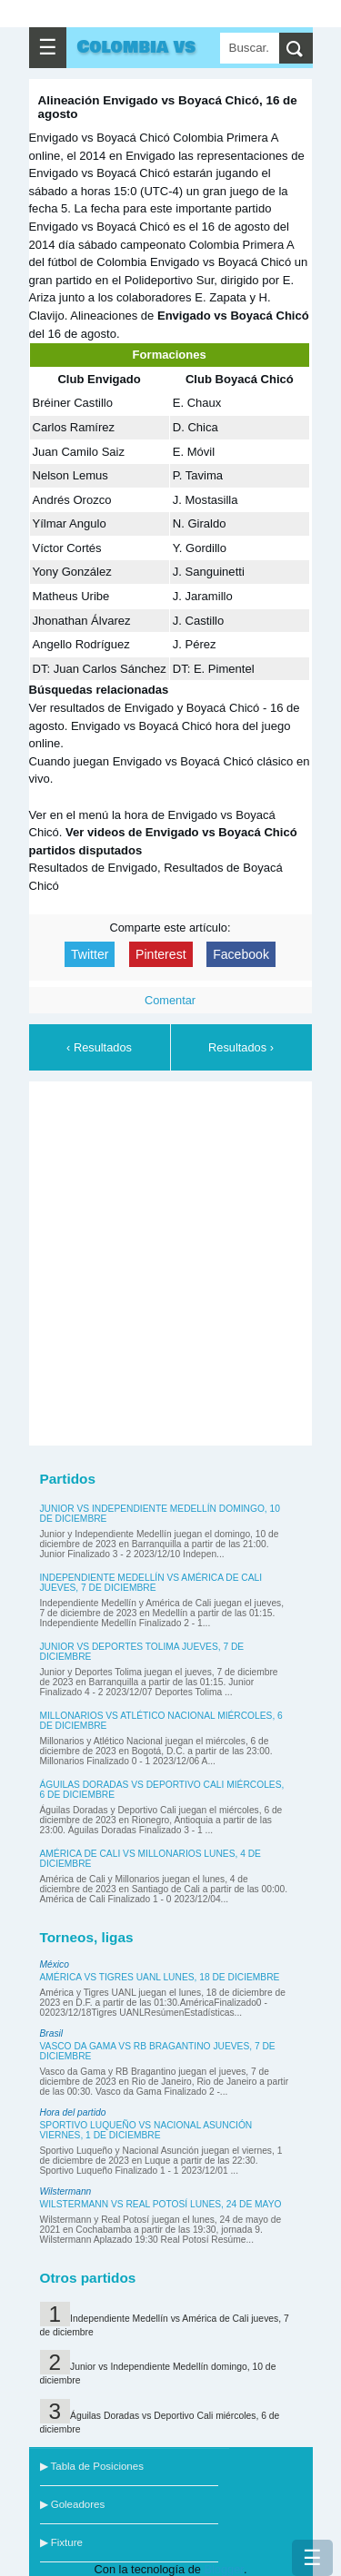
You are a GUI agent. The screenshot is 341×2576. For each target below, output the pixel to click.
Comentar (170, 1000)
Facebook (241, 954)
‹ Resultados (99, 1047)
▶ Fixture (61, 2542)
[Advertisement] (170, 1261)
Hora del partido (73, 2112)
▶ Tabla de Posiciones (92, 2466)
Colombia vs (136, 47)
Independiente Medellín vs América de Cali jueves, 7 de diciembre (151, 1583)
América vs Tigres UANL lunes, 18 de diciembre (160, 1977)
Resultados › (241, 1047)
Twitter (89, 954)
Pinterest (160, 954)
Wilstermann (66, 2191)
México (54, 1964)
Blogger (223, 2569)
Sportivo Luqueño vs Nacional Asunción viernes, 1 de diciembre (146, 2130)
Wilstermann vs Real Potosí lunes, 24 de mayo (161, 2204)
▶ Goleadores (72, 2504)
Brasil (52, 2033)
